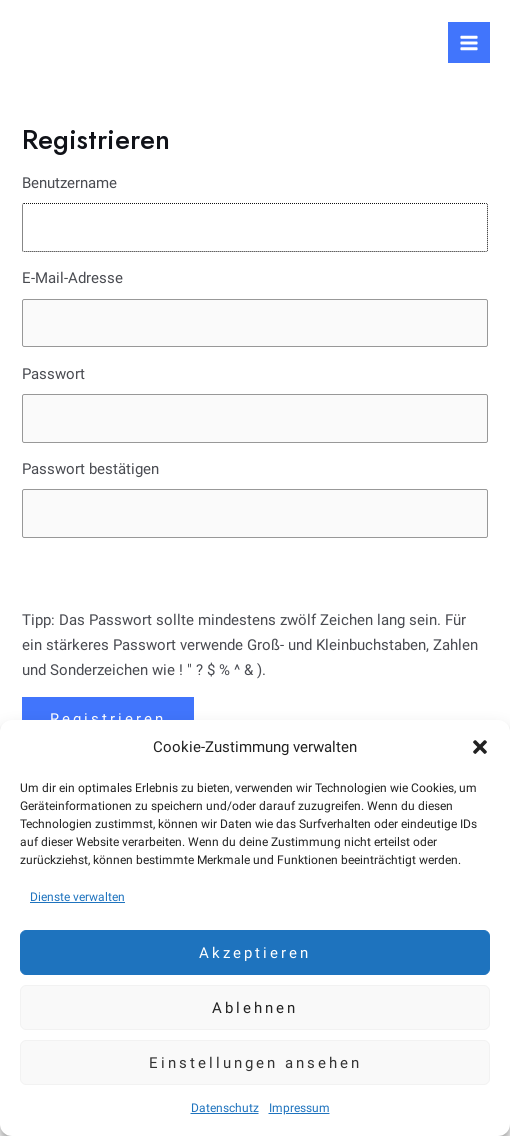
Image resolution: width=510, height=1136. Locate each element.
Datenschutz (225, 1108)
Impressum (299, 1108)
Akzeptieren (255, 953)
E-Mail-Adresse (72, 278)
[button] (480, 747)
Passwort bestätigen (90, 469)
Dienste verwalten (77, 897)
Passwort (53, 374)
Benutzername (69, 183)
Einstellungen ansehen (255, 1063)
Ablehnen (255, 1008)
